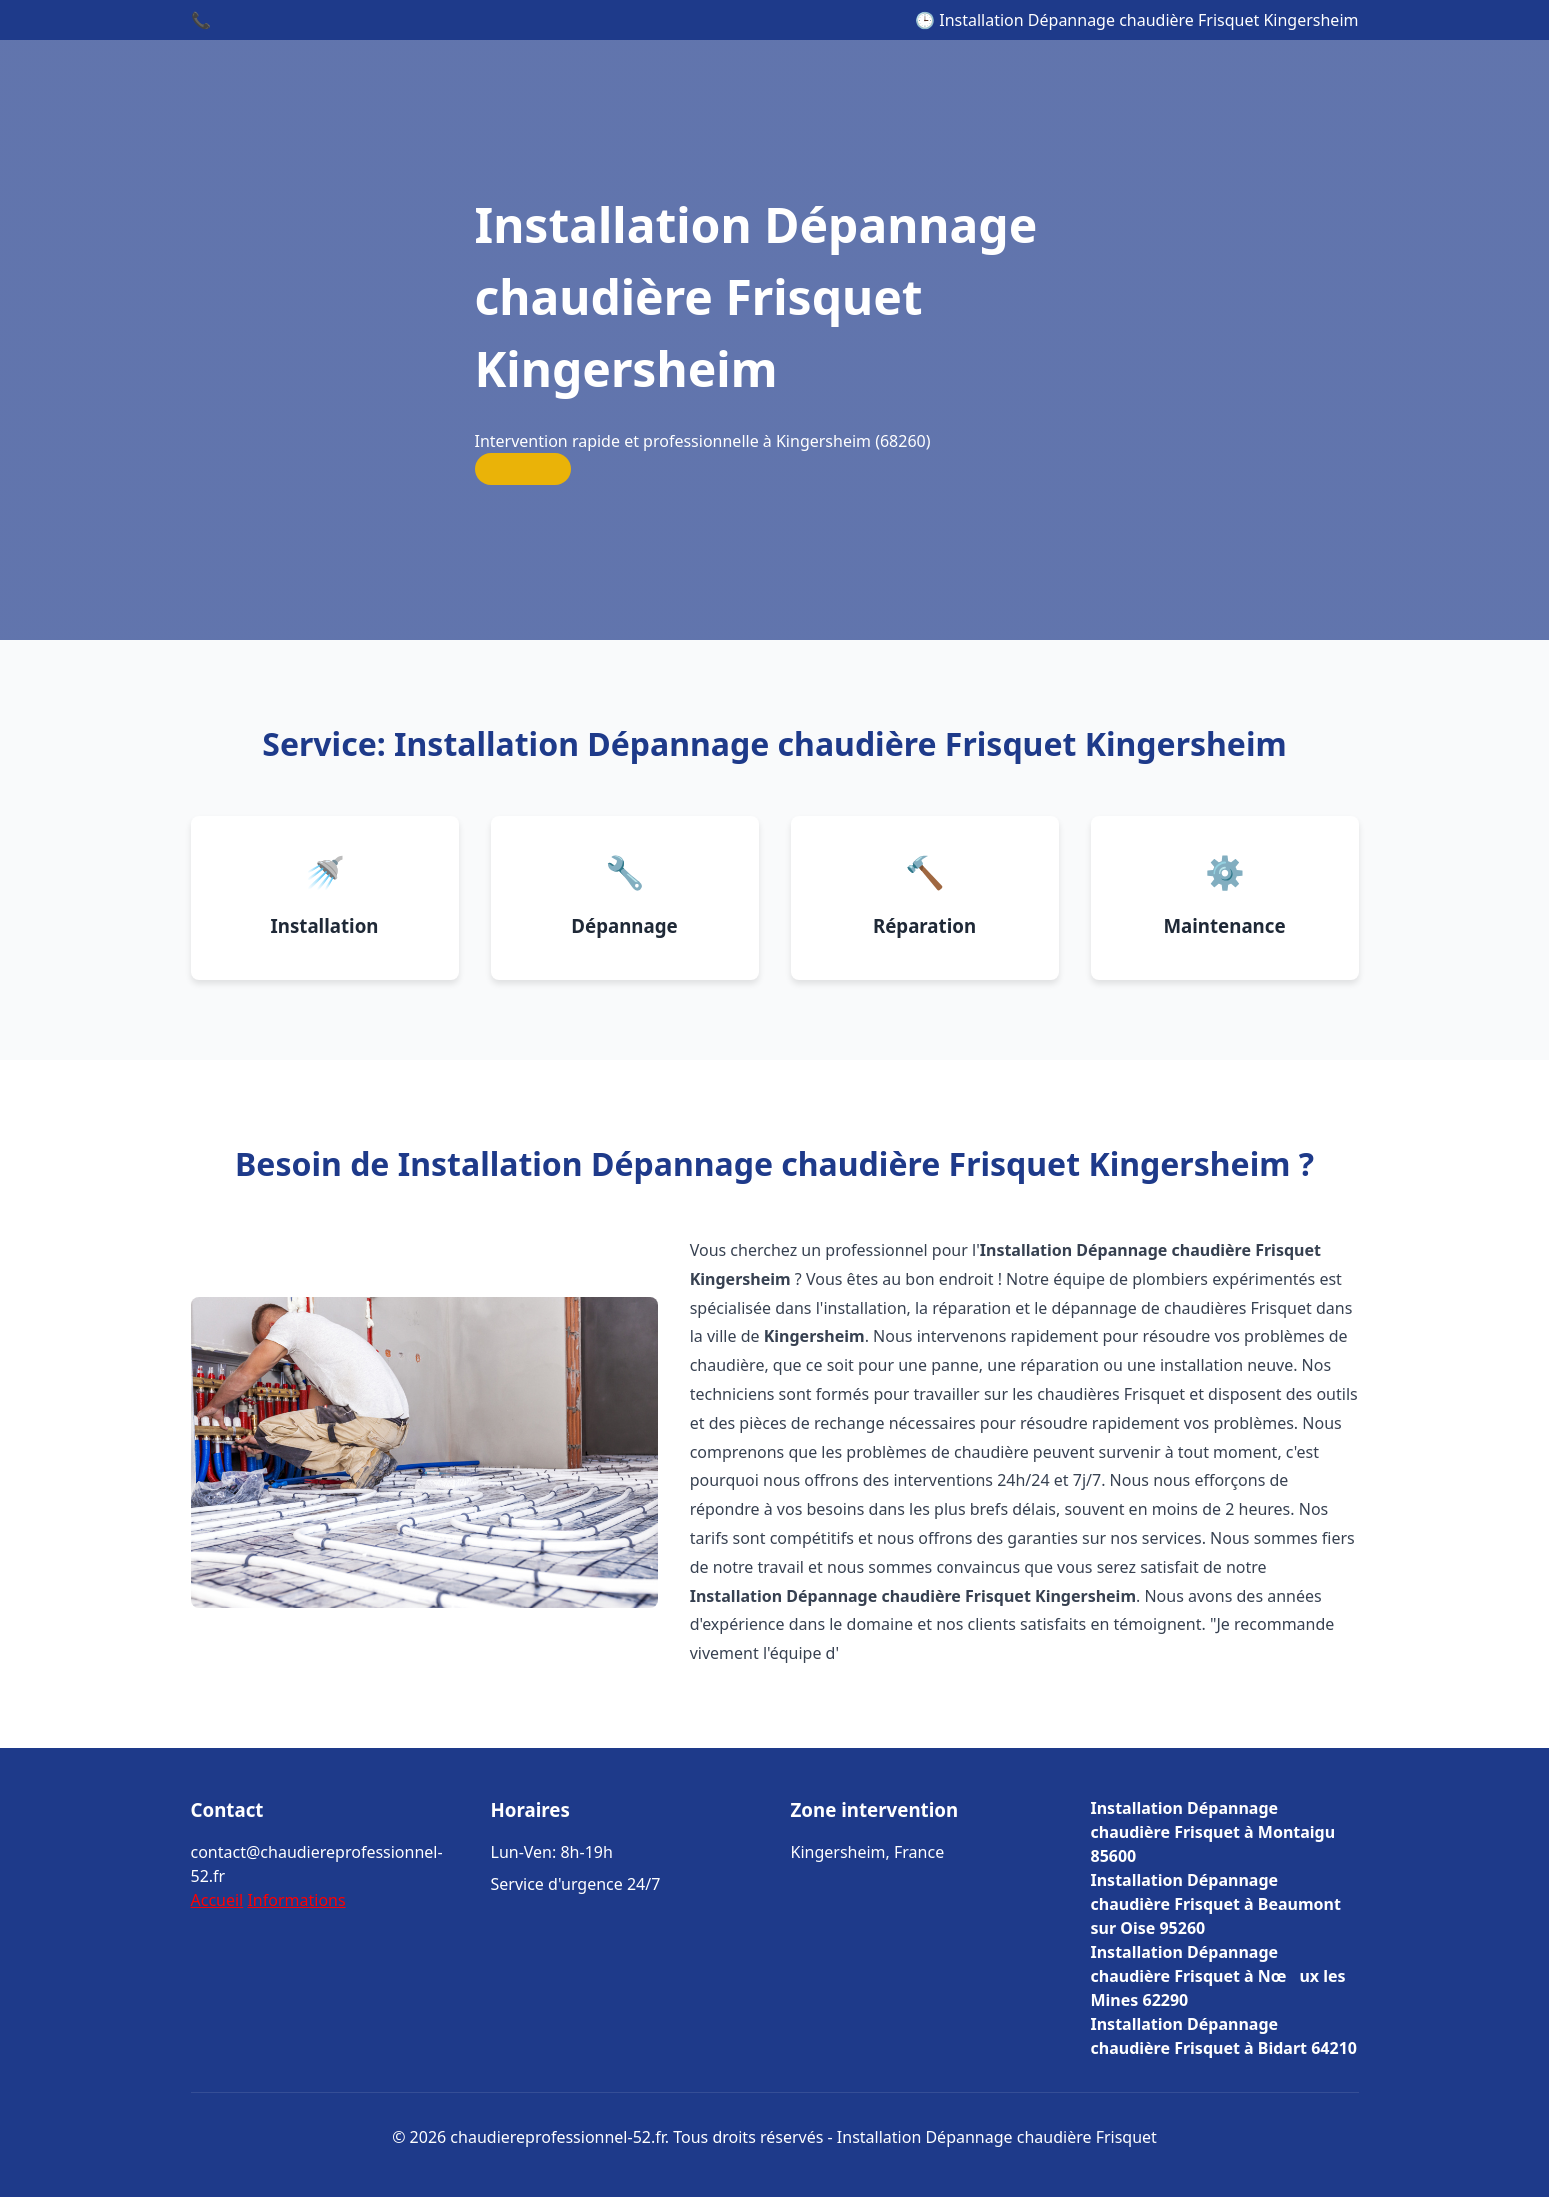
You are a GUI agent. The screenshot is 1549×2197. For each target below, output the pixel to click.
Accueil (217, 1900)
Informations (296, 1900)
